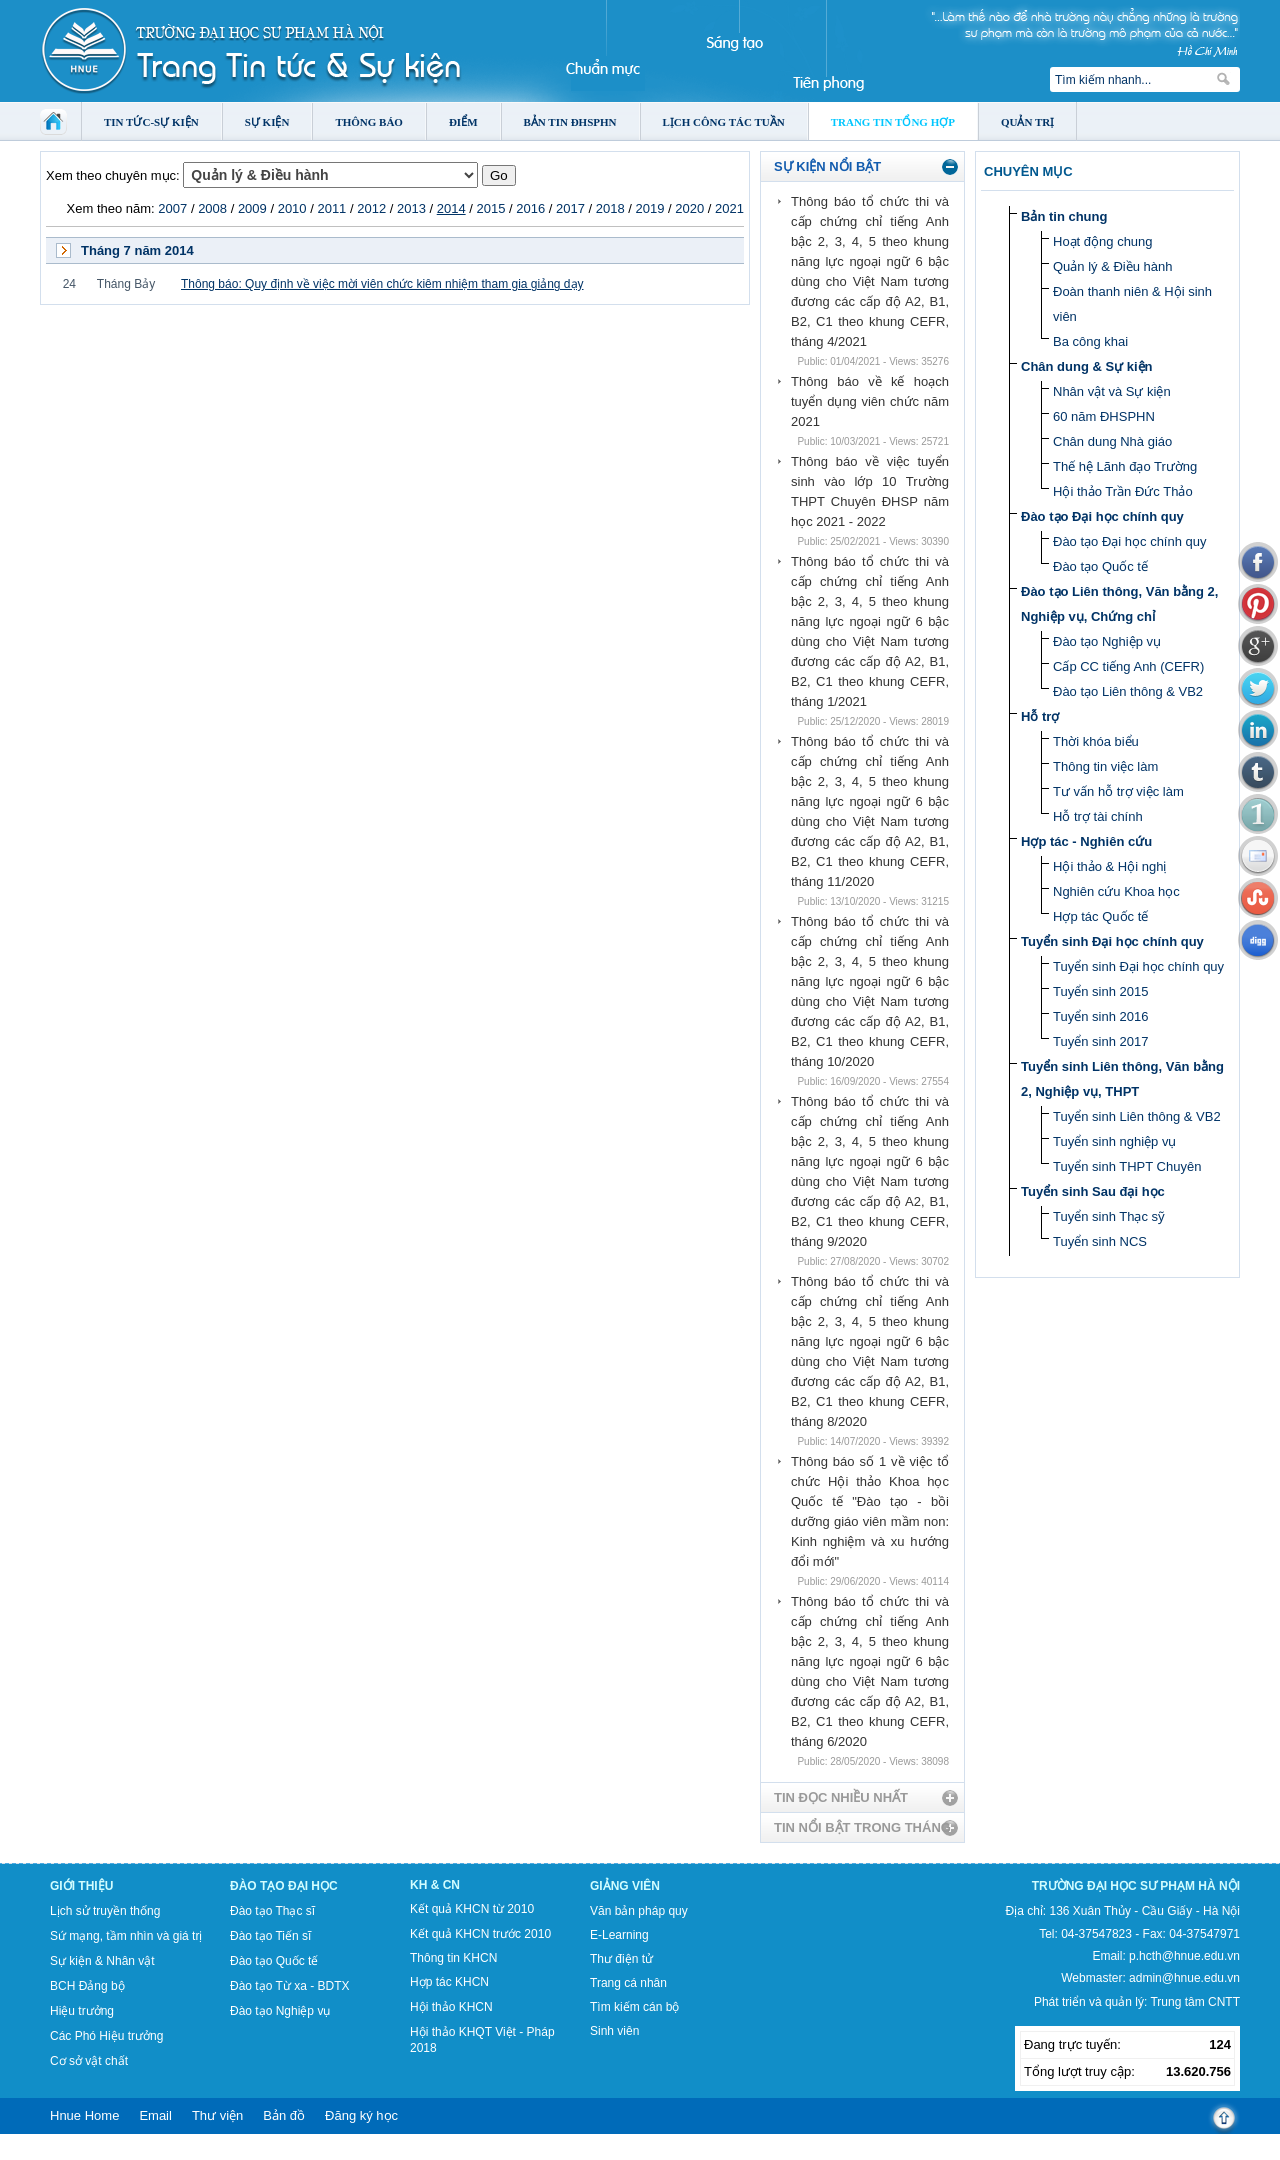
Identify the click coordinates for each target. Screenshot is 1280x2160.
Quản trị (1027, 122)
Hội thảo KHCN (451, 2007)
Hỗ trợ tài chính (1098, 816)
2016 (530, 208)
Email (155, 2115)
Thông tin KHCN (453, 1958)
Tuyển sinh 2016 (1100, 1016)
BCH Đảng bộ (87, 1986)
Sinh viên (614, 2031)
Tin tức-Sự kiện (151, 122)
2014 (451, 208)
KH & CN (435, 1885)
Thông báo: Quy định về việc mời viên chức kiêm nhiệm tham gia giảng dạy (382, 284)
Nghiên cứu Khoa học (1116, 891)
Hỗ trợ (1040, 716)
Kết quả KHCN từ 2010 (472, 1909)
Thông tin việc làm (1105, 766)
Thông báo (369, 122)
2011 (331, 208)
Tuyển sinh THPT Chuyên (1127, 1166)
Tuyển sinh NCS (1100, 1241)
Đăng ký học (361, 2115)
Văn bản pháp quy (639, 1911)
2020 (689, 208)
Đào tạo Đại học (284, 1886)
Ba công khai (1090, 341)
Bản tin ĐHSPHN (570, 122)
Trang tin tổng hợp (893, 122)
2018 (610, 208)
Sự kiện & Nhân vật (102, 1961)
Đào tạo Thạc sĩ (272, 1911)
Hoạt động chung (1103, 241)
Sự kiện (267, 122)
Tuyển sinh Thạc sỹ (1109, 1216)
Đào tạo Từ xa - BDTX (289, 1986)
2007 (172, 208)
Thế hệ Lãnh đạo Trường (1125, 466)
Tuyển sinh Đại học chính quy (1112, 941)
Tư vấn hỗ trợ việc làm (1118, 791)
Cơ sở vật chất (89, 2061)
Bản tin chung (1064, 216)
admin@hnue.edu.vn (1184, 1978)
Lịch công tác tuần (724, 122)
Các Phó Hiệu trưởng (106, 2036)
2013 (411, 208)
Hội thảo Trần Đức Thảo (1123, 491)
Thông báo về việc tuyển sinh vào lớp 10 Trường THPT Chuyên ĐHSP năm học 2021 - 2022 (870, 491)
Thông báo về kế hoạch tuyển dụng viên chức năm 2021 (870, 401)
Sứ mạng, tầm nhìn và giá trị (126, 1936)
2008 (212, 208)
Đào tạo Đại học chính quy (1102, 516)
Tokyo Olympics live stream (72, 2153)
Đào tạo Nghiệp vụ (1107, 641)
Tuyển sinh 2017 (1100, 1041)
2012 (371, 208)
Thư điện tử (621, 1959)
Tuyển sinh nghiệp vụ (1114, 1141)
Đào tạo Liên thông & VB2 (1128, 691)
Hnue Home (84, 2115)
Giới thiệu (81, 1886)
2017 (570, 208)
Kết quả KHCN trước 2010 (480, 1934)
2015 (490, 208)
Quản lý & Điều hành (1113, 266)
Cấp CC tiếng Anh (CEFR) (1128, 666)
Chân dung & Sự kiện (1087, 366)
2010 (292, 208)
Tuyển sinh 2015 (1100, 991)
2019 (650, 208)
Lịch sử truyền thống (105, 1911)
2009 (252, 208)
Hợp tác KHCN (449, 1982)
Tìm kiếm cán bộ (634, 2007)
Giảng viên (625, 1886)
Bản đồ (284, 2115)
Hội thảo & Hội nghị (1109, 866)
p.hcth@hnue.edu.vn (1184, 1956)
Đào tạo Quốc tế (1100, 566)
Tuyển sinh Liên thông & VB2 (1137, 1116)
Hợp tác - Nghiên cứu (1086, 841)
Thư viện (217, 2115)
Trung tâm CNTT (1195, 2002)
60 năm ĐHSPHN (1104, 416)
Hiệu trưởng (82, 2011)
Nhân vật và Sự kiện (1112, 391)
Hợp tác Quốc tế (1100, 916)
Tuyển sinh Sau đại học (1093, 1191)
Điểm (463, 122)
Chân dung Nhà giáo (1112, 441)
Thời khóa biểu (1096, 741)
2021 (729, 208)
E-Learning (619, 1935)
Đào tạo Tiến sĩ (270, 1936)
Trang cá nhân (628, 1983)
